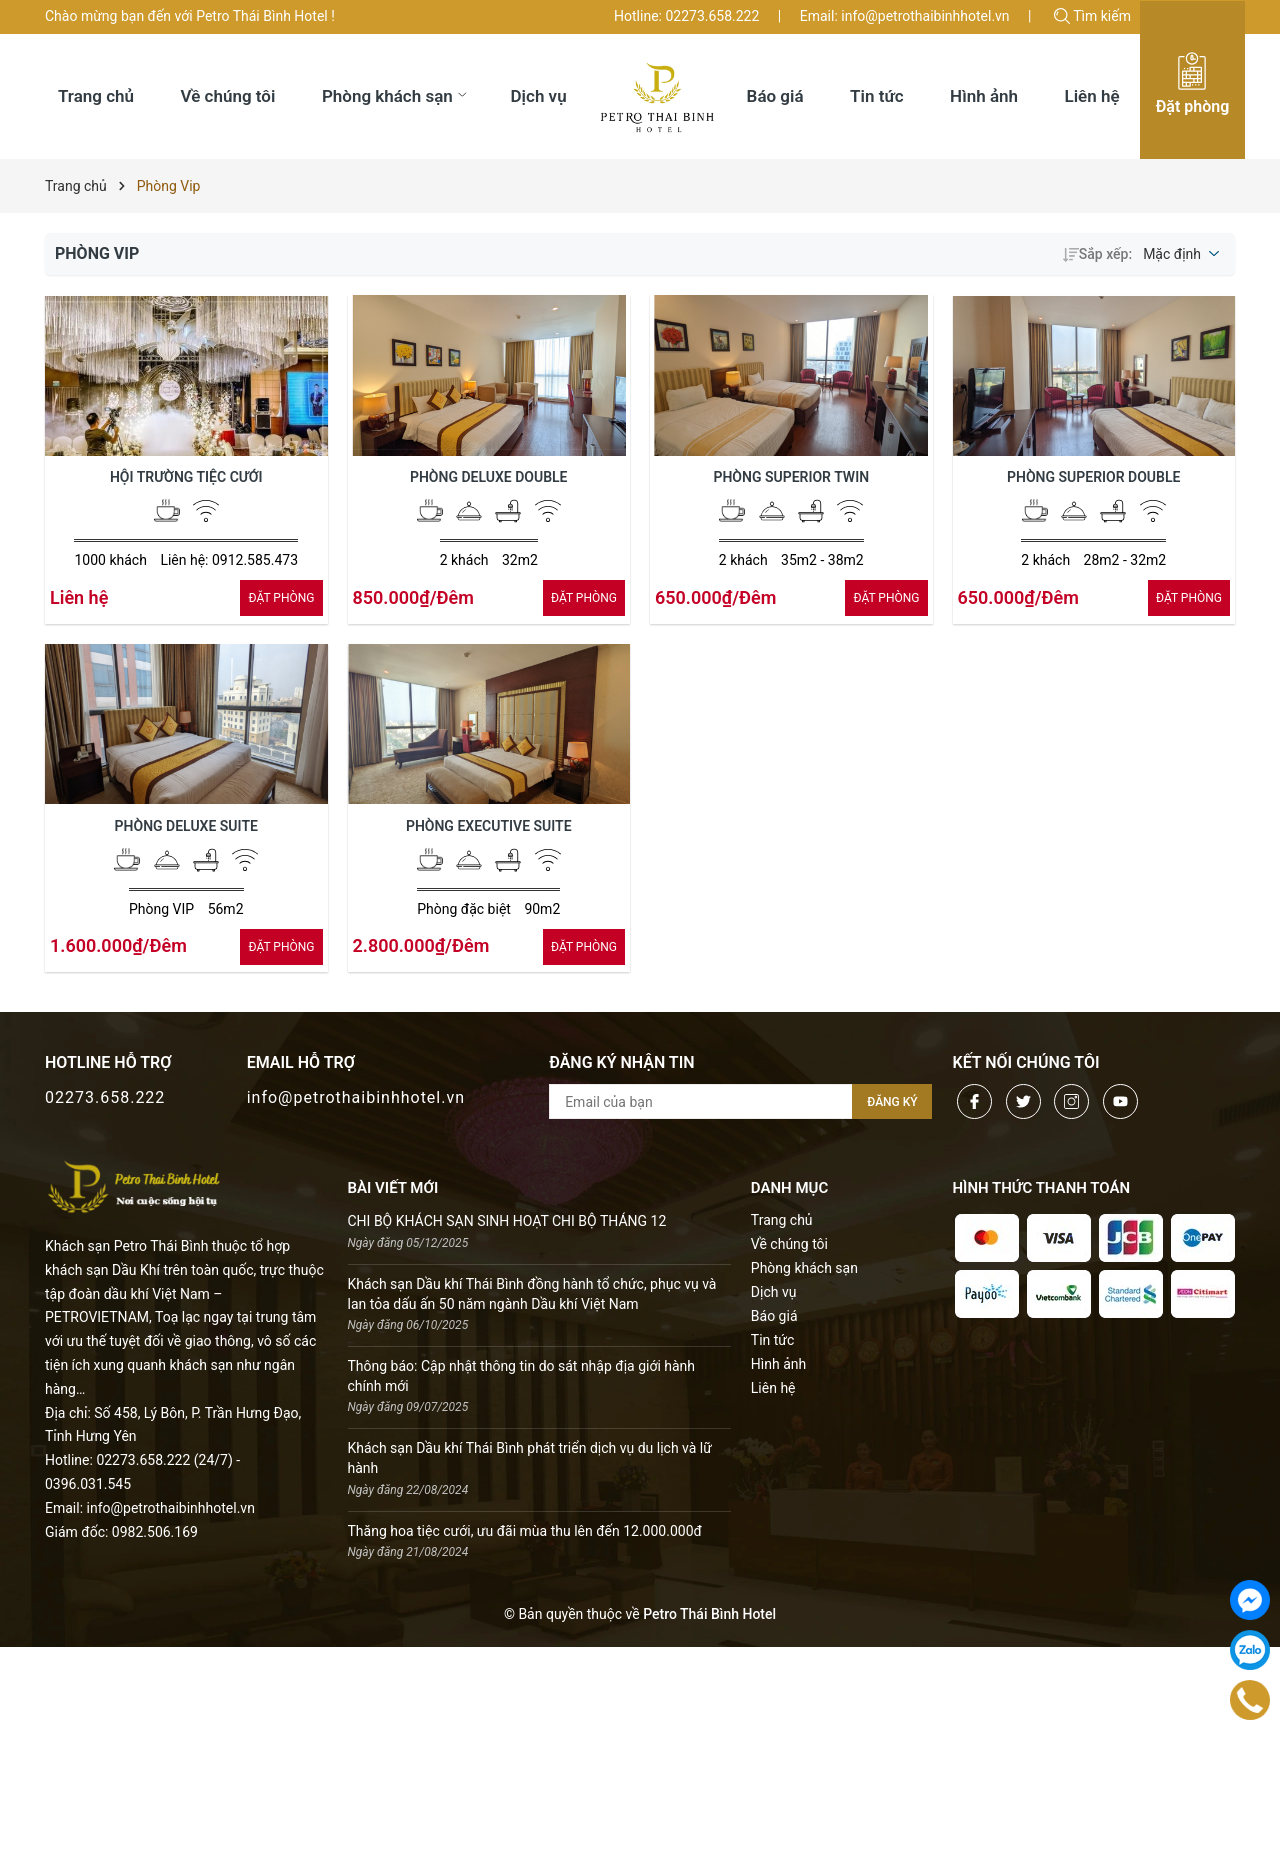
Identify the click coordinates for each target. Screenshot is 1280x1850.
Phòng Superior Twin (791, 477)
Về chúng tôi (789, 1244)
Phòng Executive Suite (489, 826)
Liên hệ (773, 1388)
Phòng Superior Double (1093, 477)
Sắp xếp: (1097, 254)
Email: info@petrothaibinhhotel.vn (905, 16)
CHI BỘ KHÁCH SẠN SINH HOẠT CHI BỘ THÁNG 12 (507, 1221)
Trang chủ (782, 1220)
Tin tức (773, 1340)
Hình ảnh (778, 1364)
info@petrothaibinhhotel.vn (356, 1097)
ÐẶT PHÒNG (281, 598)
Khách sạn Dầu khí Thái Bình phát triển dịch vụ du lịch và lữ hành (530, 1458)
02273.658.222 (105, 1097)
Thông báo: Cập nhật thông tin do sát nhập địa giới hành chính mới (522, 1376)
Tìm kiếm (1092, 16)
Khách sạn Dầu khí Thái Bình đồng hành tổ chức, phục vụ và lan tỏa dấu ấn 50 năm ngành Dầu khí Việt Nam (532, 1294)
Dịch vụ (774, 1292)
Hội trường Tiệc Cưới (186, 477)
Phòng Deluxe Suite (186, 826)
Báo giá (774, 1316)
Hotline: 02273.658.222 (686, 16)
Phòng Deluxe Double (489, 477)
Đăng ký (892, 1102)
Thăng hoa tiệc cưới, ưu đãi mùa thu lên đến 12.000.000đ (525, 1531)
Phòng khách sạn (804, 1268)
